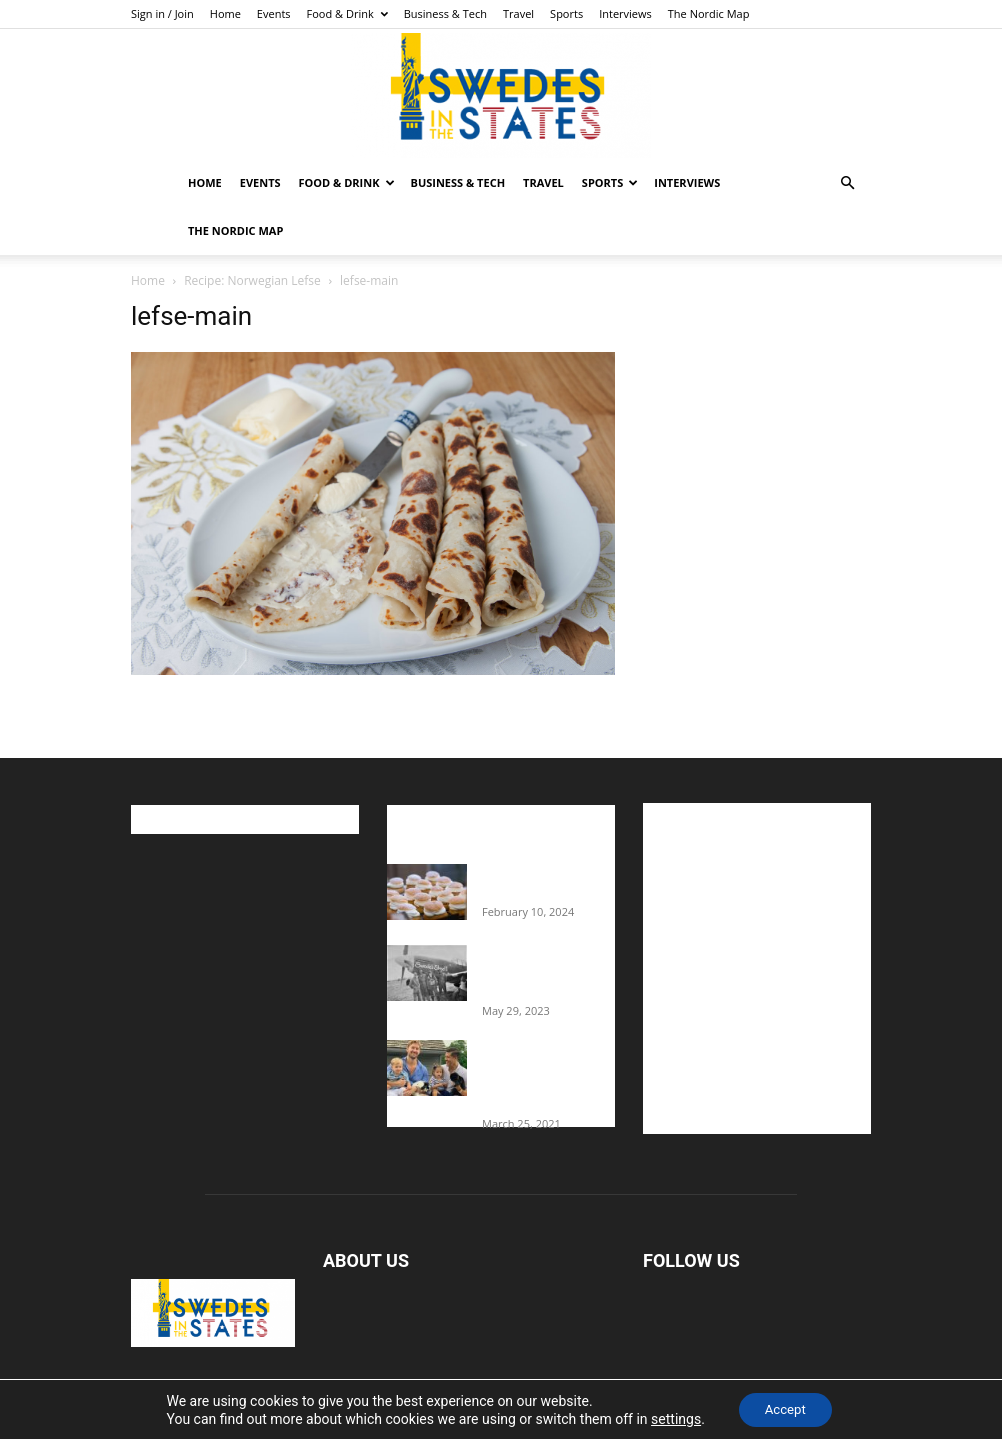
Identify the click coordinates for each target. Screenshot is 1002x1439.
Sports (566, 13)
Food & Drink (347, 13)
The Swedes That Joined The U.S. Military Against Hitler (548, 972)
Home (225, 13)
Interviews (625, 13)
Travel (518, 13)
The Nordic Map (709, 13)
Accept (785, 1408)
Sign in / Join (162, 13)
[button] (847, 183)
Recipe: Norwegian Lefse (252, 280)
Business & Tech (445, 13)
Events (274, 13)
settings (671, 1417)
